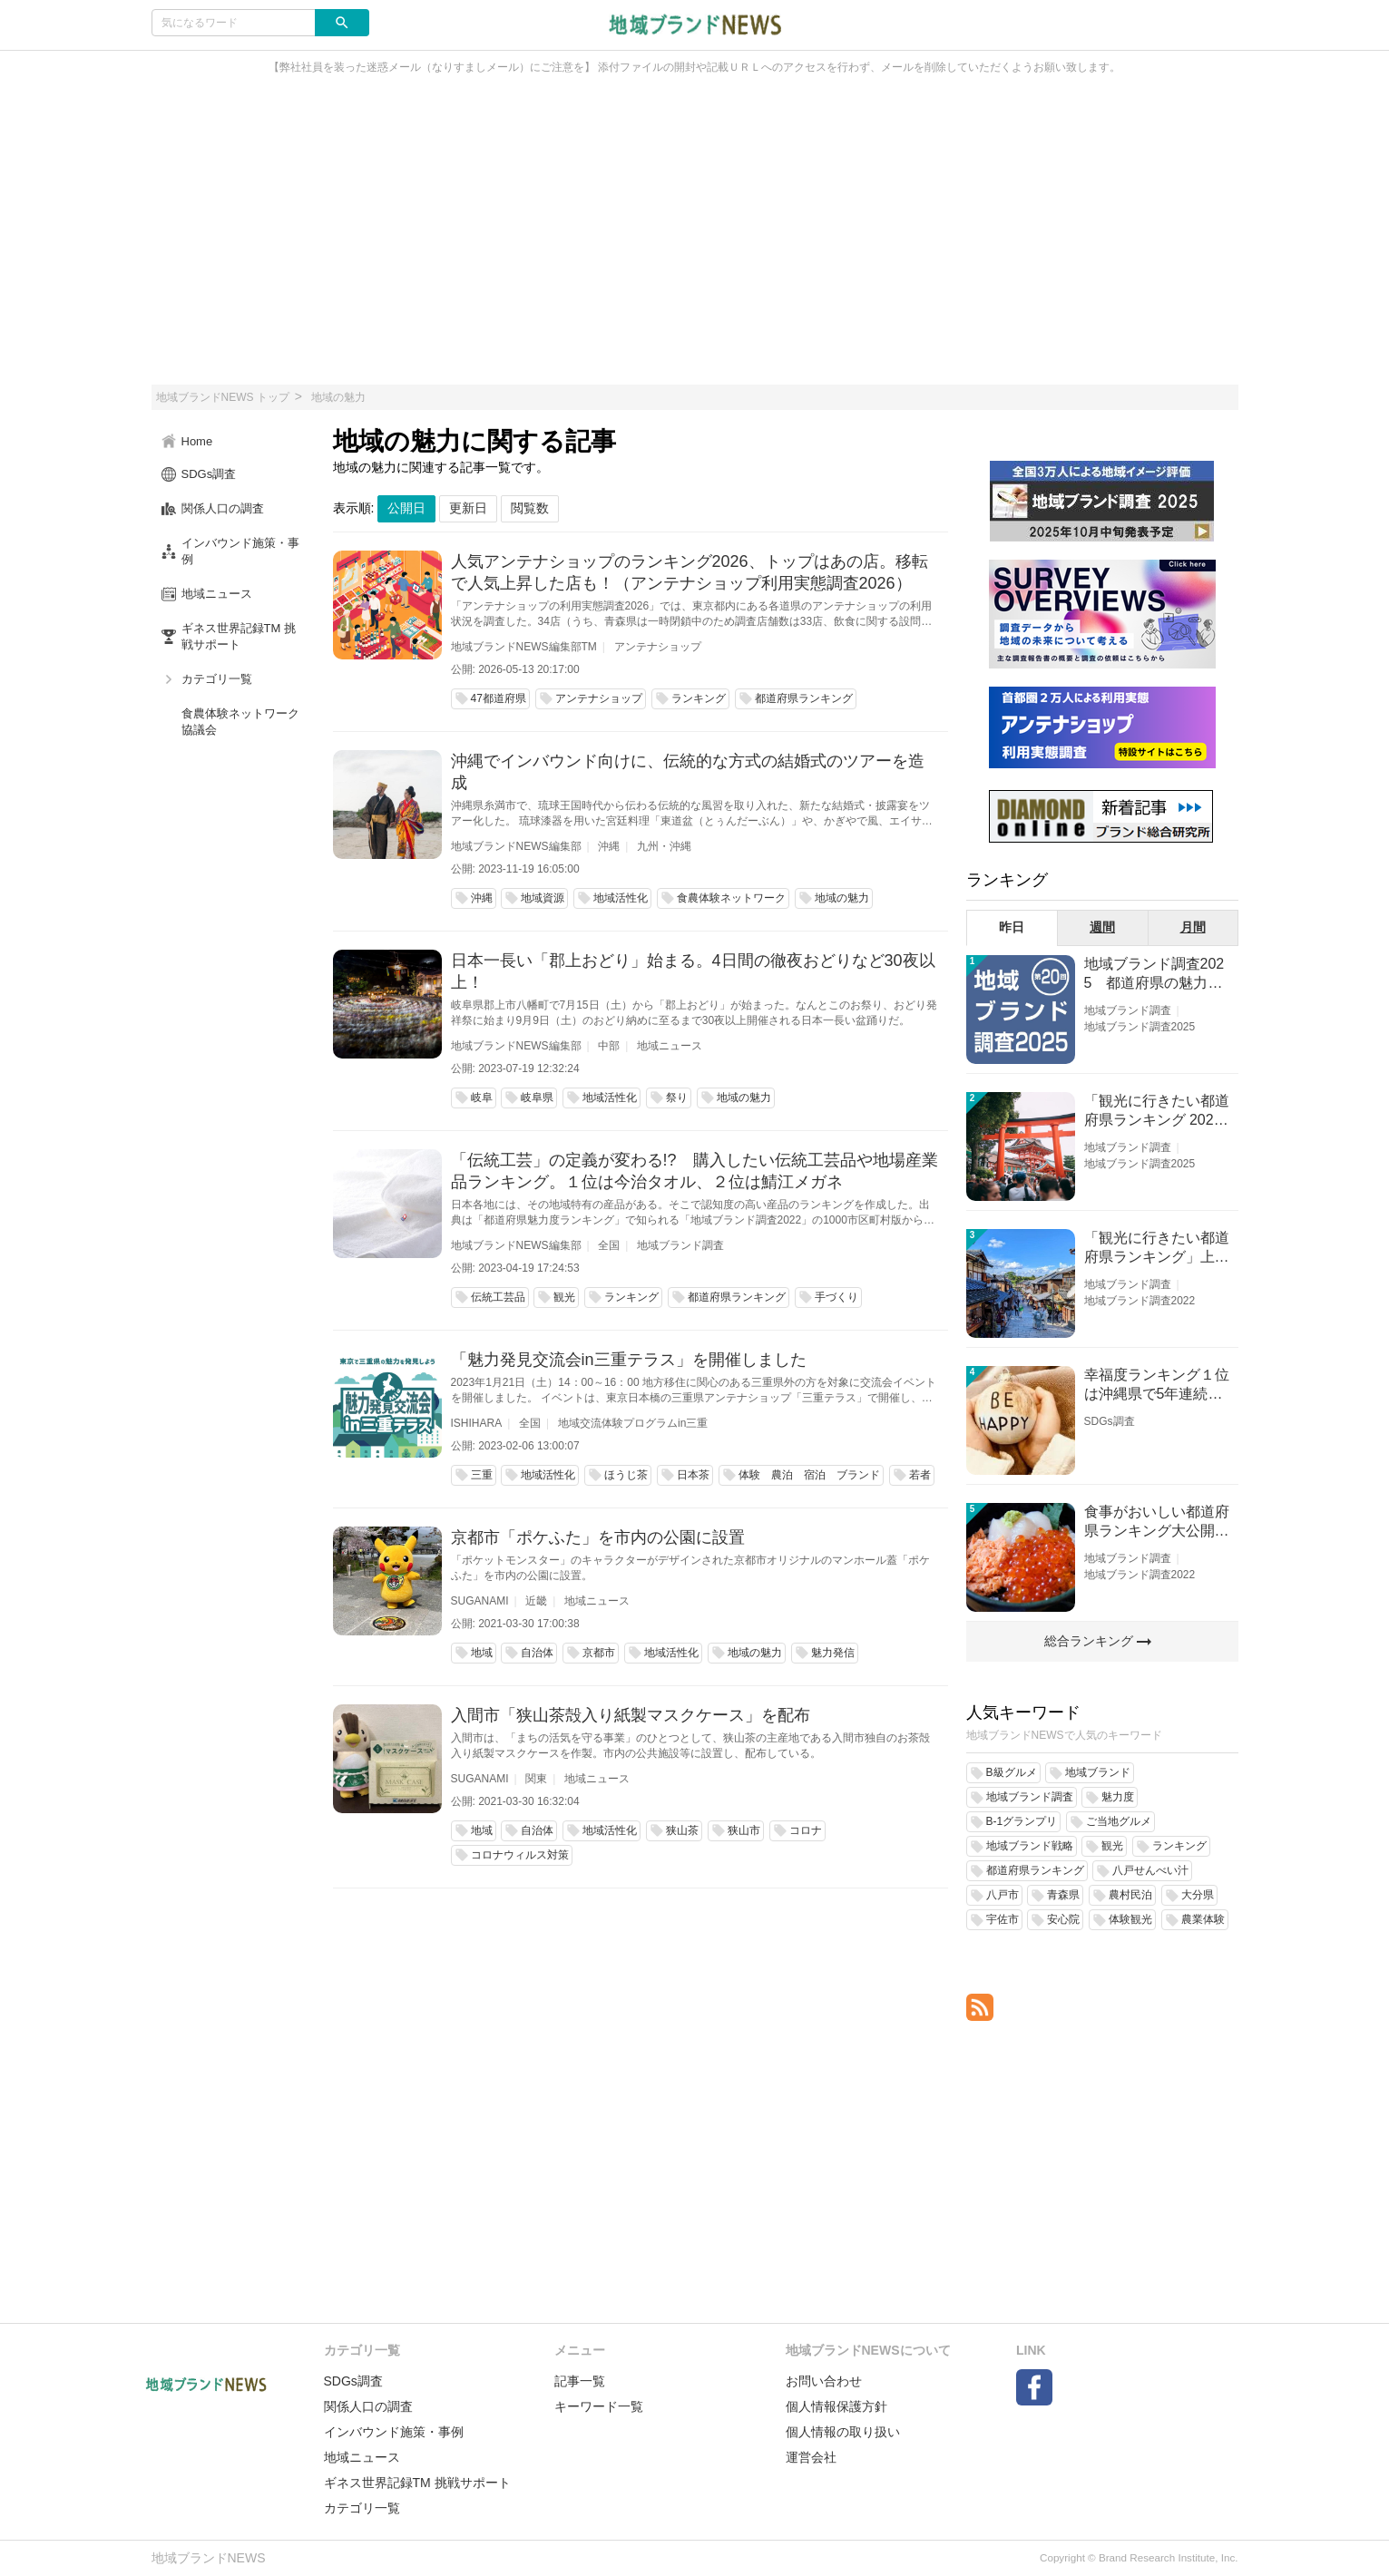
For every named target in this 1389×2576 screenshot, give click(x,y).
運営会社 (811, 2457)
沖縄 (609, 846)
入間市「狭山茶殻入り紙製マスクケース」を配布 (630, 1715)
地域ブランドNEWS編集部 (516, 846)
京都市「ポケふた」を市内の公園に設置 (598, 1537)
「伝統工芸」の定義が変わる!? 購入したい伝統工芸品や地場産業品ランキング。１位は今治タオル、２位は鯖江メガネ (694, 1171)
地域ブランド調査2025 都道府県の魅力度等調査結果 (1154, 974)
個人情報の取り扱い (843, 2432)
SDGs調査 (1109, 1421)
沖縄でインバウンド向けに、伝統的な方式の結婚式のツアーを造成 (687, 772)
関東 (536, 1778)
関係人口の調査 (368, 2406)
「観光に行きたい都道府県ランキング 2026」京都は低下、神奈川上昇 (1156, 1111)
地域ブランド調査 (680, 1245)
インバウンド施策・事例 (394, 2432)
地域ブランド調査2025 (1140, 1026)
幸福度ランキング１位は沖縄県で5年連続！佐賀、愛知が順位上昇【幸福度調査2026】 (1156, 1385)
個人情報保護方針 (836, 2406)
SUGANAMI (480, 1601)
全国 (609, 1245)
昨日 (1011, 927)
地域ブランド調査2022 (1140, 1300)
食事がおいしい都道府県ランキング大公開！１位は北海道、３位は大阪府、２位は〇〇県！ (1156, 1522)
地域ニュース (669, 1045)
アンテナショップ (657, 646)
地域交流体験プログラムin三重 (633, 1423)
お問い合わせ (824, 2381)
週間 (1102, 927)
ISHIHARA (477, 1423)
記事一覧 (579, 2381)
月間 (1193, 927)
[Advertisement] (695, 239)
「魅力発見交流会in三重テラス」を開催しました (629, 1360)
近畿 (536, 1601)
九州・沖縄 (664, 846)
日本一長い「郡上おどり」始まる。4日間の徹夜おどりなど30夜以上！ (693, 971)
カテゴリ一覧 (362, 2508)
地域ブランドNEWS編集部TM (524, 646)
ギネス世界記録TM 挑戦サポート (417, 2482)
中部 (609, 1045)
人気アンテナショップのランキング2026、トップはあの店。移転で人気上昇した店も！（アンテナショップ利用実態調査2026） (689, 572)
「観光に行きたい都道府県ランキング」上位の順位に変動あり (1156, 1248)
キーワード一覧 (598, 2406)
